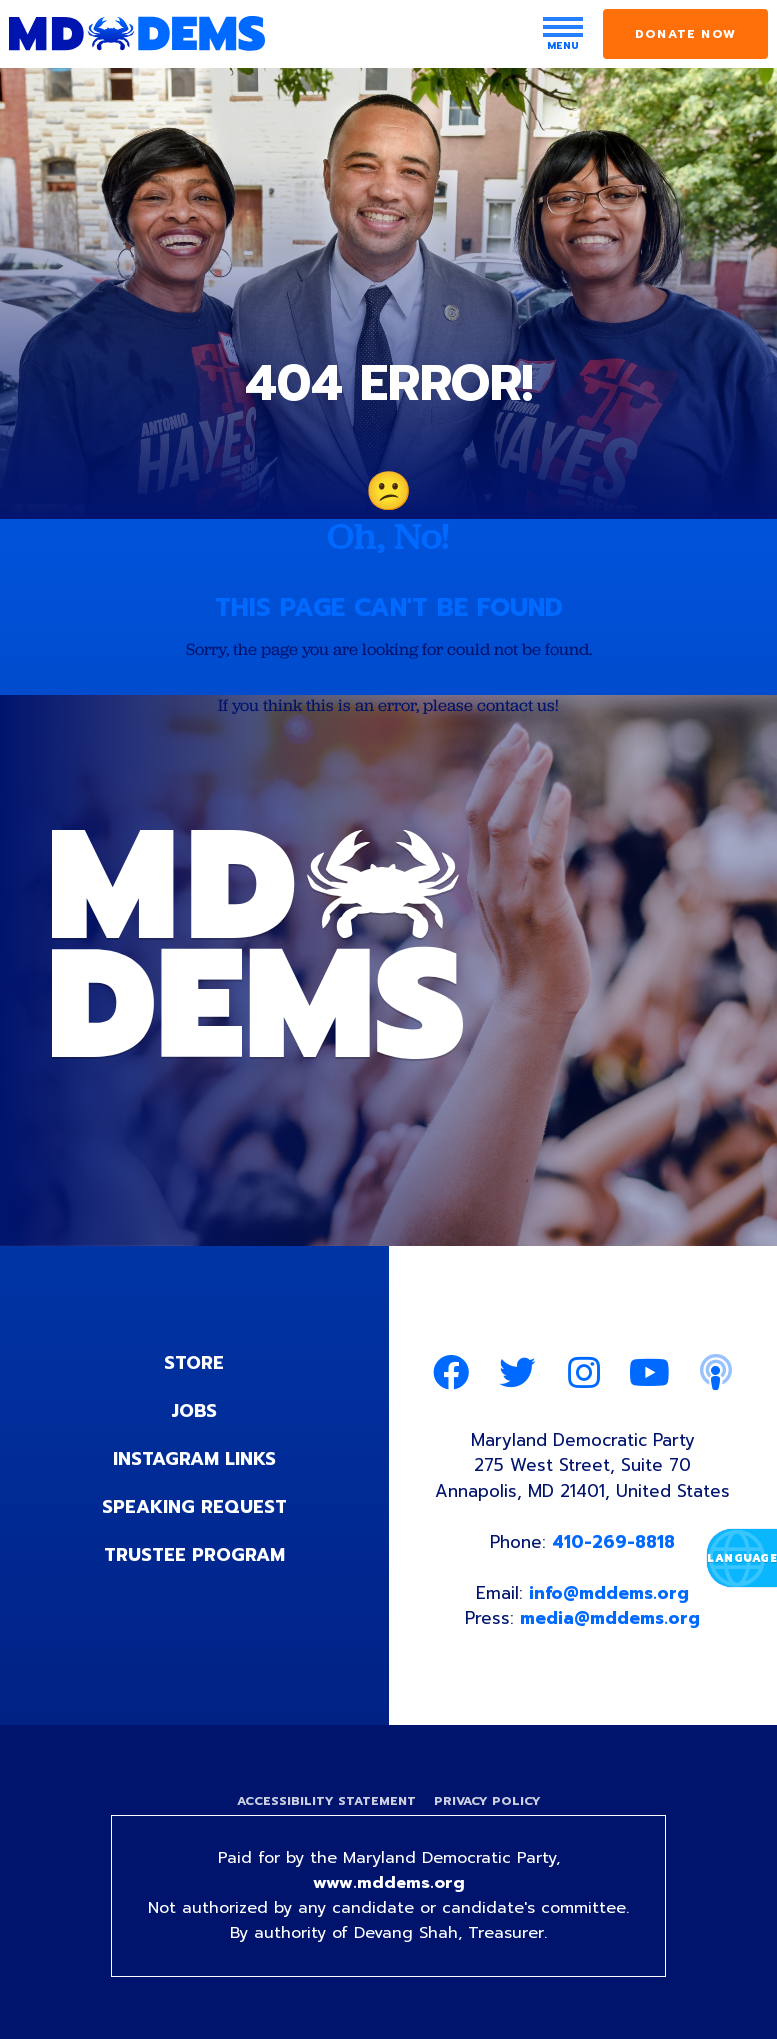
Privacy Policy (487, 1801)
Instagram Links (194, 1459)
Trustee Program (194, 1555)
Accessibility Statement (326, 1801)
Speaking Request (194, 1507)
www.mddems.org (389, 1883)
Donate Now (685, 34)
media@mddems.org (610, 1618)
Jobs (194, 1411)
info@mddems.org (609, 1593)
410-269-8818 (613, 1542)
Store (194, 1363)
